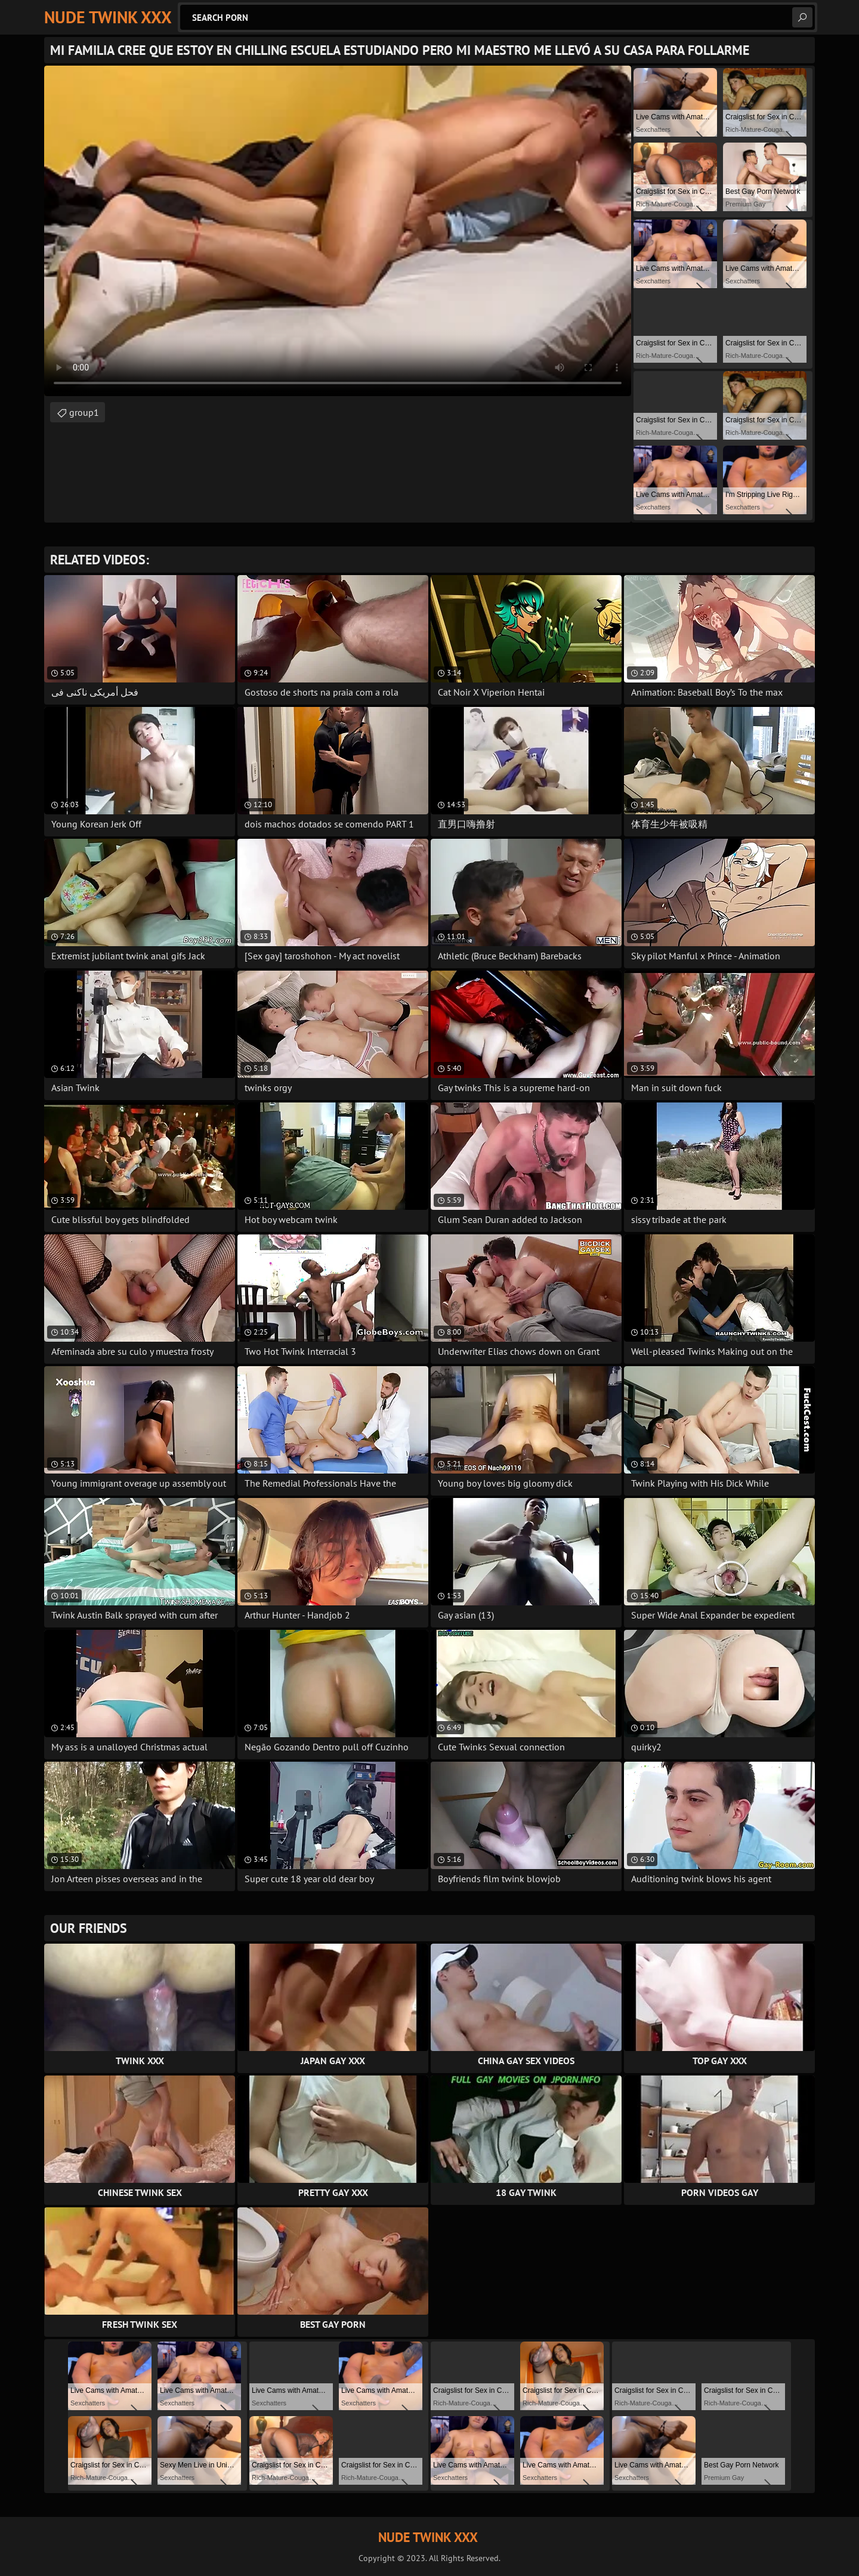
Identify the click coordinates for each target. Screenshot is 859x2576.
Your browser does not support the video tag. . (337, 231)
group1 (84, 412)
